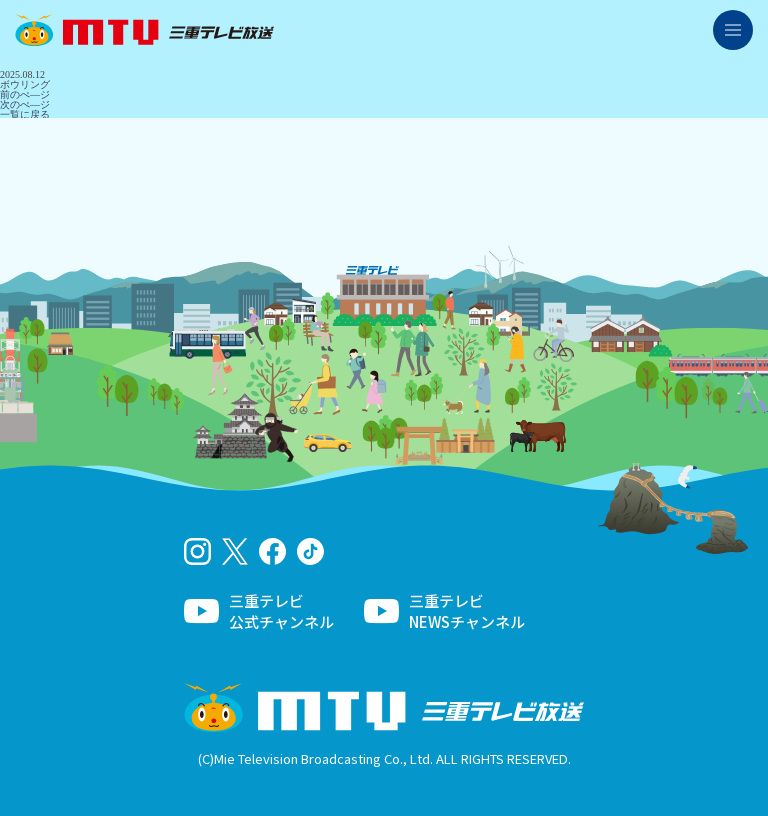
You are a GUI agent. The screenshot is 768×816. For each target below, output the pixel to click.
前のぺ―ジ (25, 94)
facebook (272, 551)
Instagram (197, 551)
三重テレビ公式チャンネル (281, 611)
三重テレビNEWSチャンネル (467, 611)
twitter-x (235, 551)
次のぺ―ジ (25, 104)
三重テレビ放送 (144, 30)
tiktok (310, 551)
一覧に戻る (25, 114)
